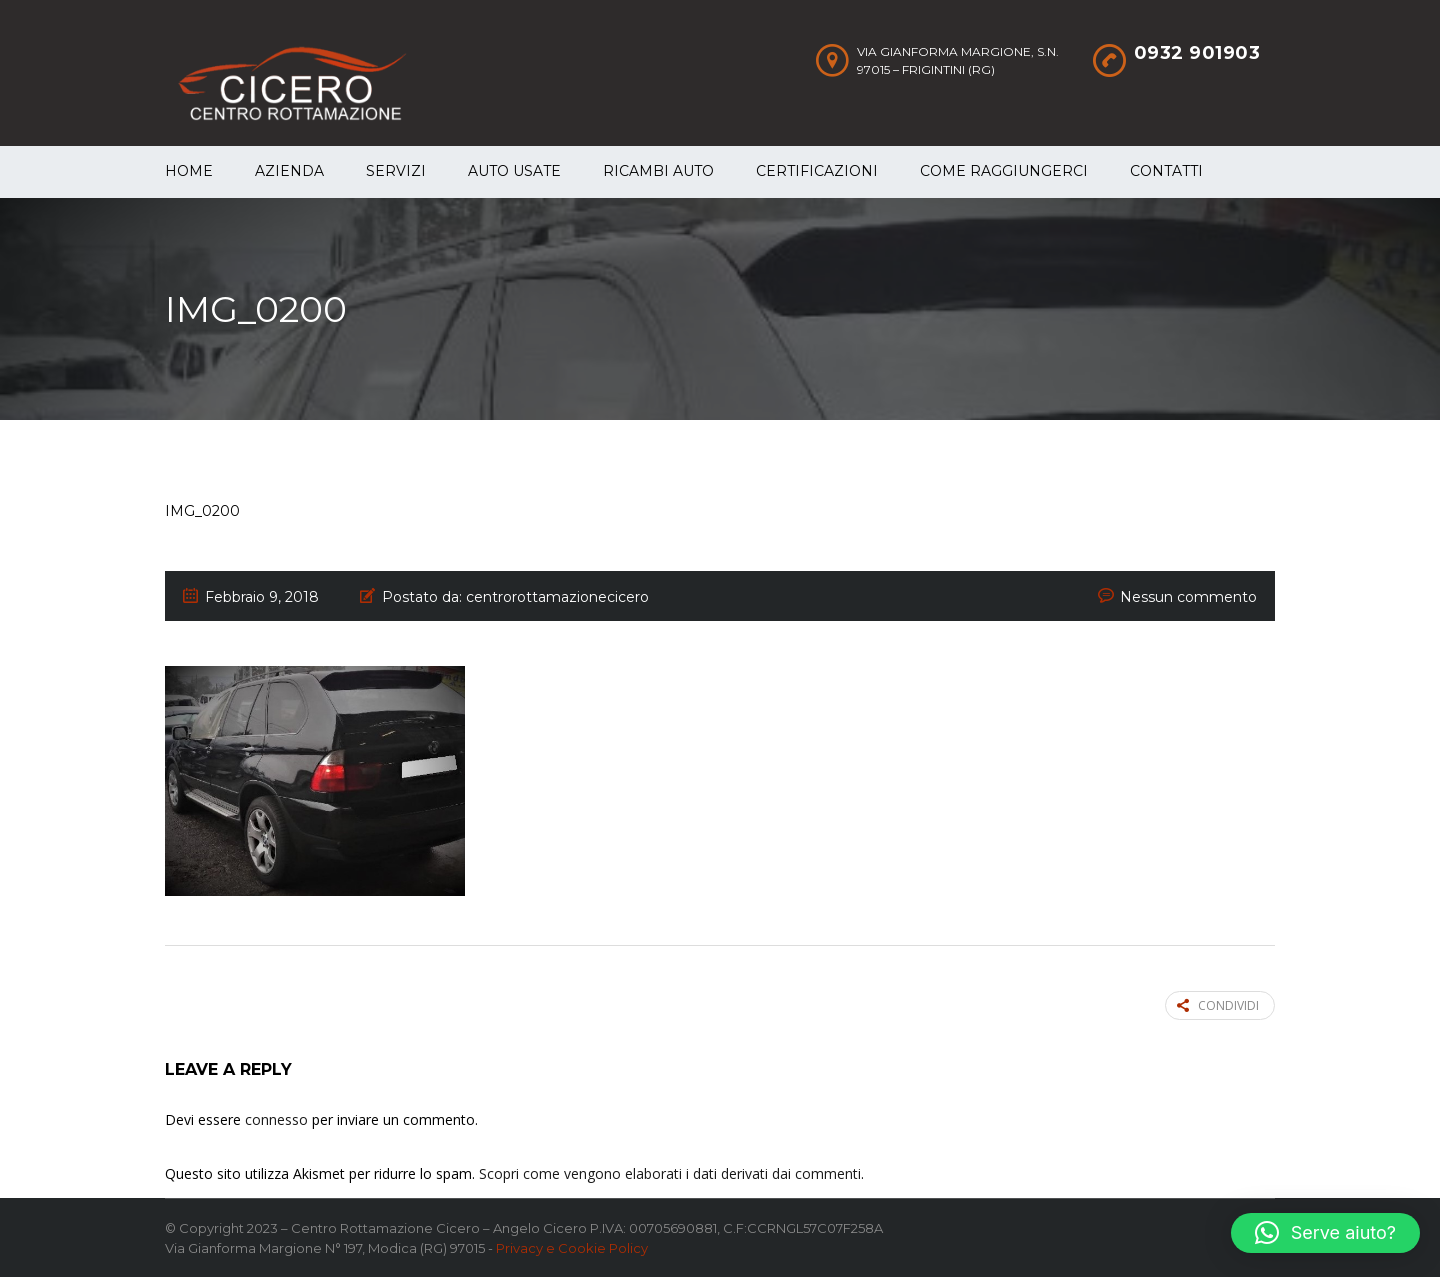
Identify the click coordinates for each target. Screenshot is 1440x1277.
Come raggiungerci (1004, 171)
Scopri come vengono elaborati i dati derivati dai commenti (670, 1173)
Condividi (1218, 1005)
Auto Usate (514, 171)
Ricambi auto (658, 171)
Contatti (1166, 171)
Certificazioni (817, 171)
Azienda (289, 171)
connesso (276, 1119)
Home (189, 171)
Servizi (396, 171)
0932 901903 (1197, 53)
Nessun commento (1188, 597)
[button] (1325, 1233)
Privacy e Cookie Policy (572, 1248)
